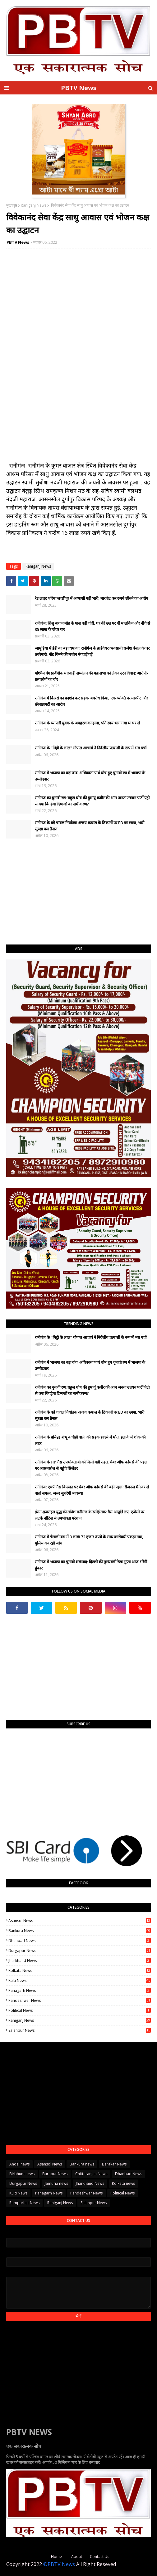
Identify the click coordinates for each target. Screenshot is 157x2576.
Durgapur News (79, 1950)
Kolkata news (79, 1970)
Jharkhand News (79, 1960)
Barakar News (114, 2164)
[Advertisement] (78, 891)
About (76, 2556)
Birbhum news (22, 2173)
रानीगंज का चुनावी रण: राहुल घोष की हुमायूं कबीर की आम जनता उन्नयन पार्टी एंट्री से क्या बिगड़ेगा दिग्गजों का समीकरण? (92, 801)
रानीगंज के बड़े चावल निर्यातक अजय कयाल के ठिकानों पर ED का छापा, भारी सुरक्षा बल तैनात (89, 826)
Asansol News (79, 1920)
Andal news (19, 2164)
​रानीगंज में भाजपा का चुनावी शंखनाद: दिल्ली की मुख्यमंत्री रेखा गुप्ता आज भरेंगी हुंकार (91, 1565)
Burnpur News (54, 2173)
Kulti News (79, 1980)
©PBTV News (59, 2564)
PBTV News (78, 88)
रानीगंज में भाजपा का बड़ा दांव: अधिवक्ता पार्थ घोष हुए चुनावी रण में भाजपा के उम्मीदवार (90, 776)
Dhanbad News (79, 1940)
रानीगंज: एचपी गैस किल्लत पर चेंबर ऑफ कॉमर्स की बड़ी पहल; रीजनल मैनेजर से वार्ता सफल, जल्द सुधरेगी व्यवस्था (92, 1490)
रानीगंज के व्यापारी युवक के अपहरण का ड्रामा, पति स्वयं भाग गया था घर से (87, 723)
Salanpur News (79, 2030)
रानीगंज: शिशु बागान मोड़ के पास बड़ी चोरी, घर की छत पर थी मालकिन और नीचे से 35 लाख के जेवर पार (92, 626)
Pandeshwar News (79, 2000)
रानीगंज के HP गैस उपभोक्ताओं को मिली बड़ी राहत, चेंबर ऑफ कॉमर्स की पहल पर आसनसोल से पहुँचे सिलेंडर (91, 1465)
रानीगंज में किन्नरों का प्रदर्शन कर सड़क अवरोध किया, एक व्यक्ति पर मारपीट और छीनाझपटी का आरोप (91, 701)
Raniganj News (33, 205)
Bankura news (79, 1930)
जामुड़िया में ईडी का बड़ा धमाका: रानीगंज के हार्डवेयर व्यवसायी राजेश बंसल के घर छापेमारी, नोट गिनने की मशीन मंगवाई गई (92, 651)
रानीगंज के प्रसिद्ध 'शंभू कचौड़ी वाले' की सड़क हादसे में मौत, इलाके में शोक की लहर (90, 1440)
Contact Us (99, 2556)
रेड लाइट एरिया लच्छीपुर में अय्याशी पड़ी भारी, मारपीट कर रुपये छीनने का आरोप (91, 598)
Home (56, 2556)
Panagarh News (79, 1990)
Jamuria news (56, 2183)
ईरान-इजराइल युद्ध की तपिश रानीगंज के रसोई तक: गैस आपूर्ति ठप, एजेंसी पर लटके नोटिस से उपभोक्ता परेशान (89, 1515)
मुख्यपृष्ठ (11, 205)
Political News (79, 2010)
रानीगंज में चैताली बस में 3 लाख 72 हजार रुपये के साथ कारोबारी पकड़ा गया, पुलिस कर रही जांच (89, 1540)
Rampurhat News (24, 2202)
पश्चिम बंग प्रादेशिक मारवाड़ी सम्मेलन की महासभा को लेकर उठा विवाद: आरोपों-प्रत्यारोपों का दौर (91, 676)
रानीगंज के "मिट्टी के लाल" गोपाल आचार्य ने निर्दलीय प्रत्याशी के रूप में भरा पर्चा (90, 748)
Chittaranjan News (91, 2173)
